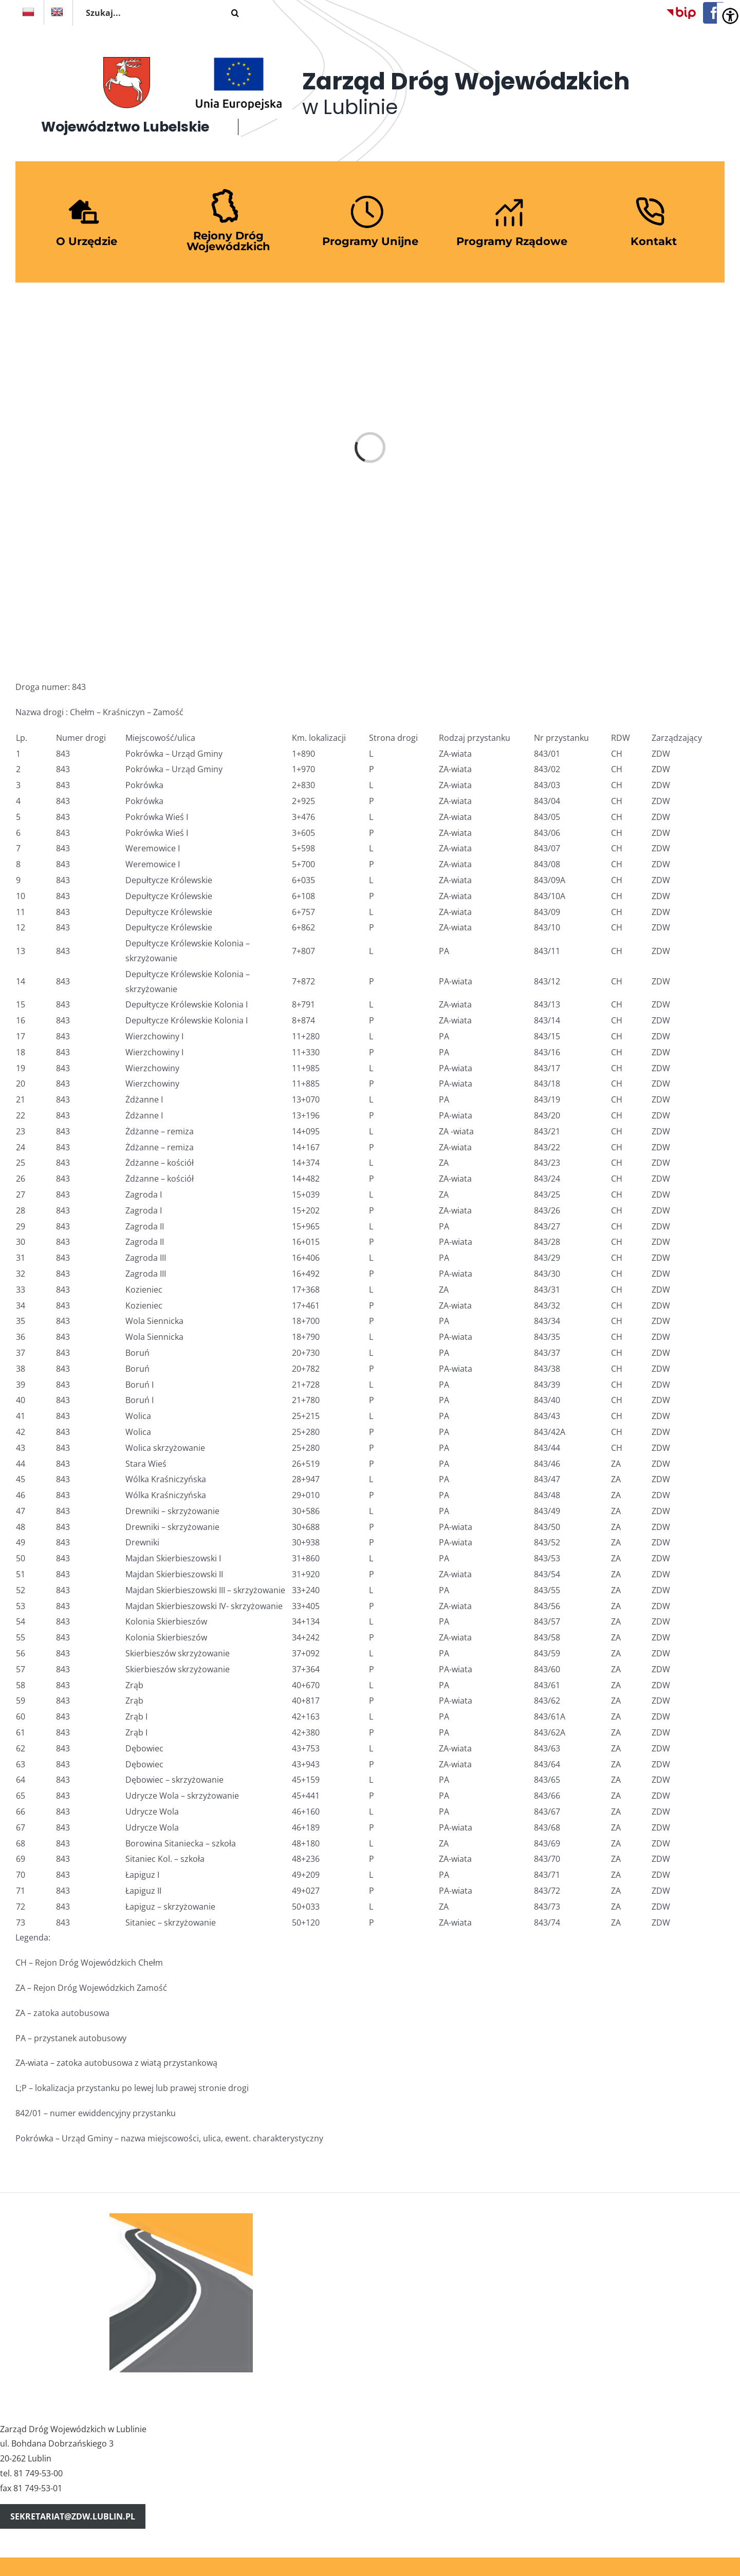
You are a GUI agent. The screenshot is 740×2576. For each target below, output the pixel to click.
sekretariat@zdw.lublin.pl (72, 2516)
